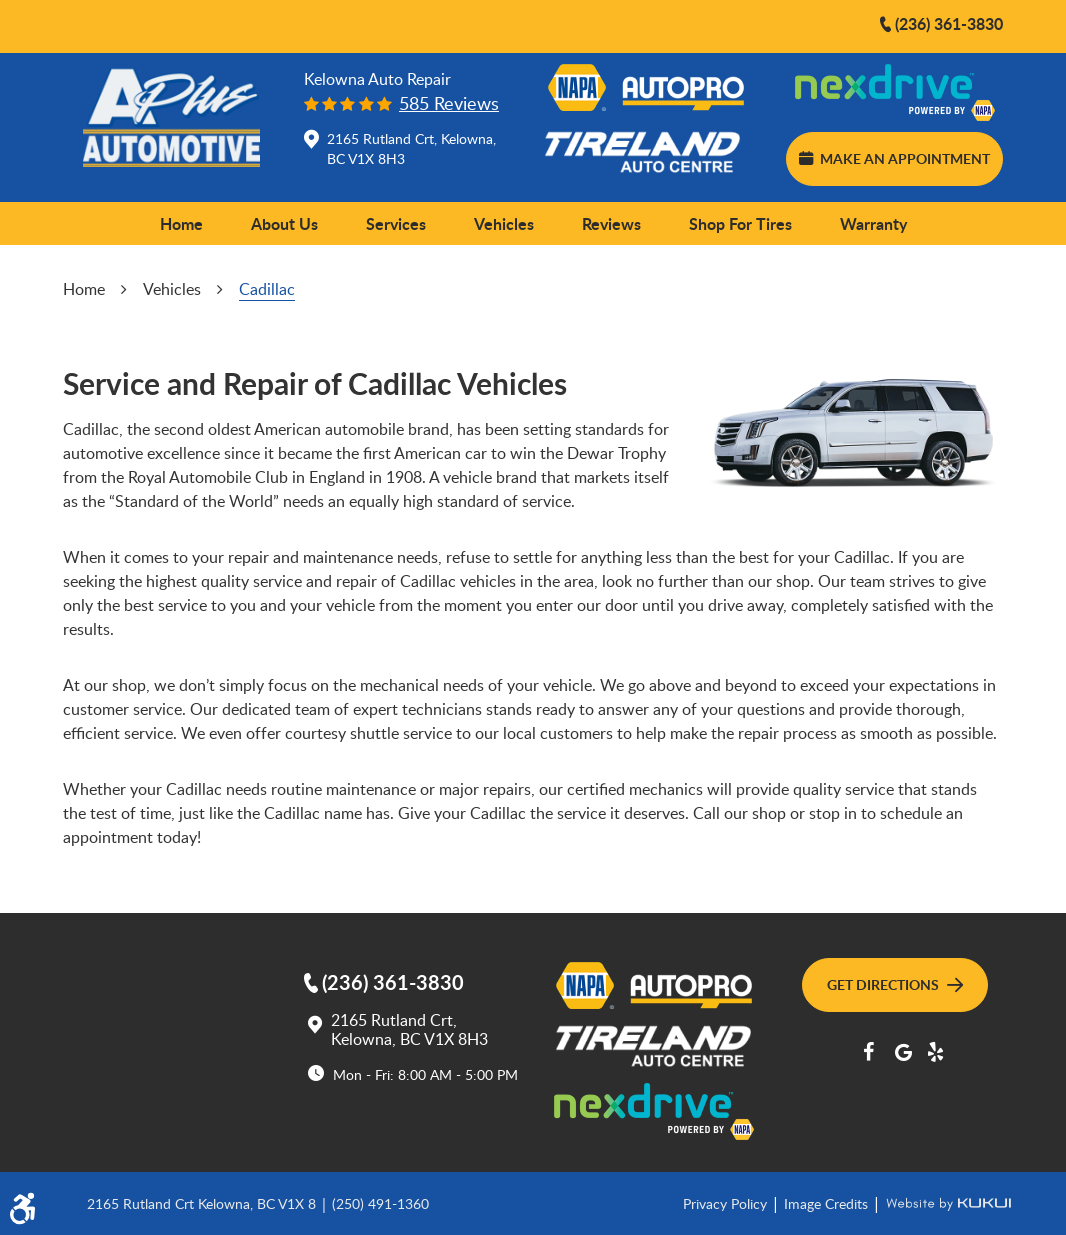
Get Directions (895, 984)
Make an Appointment (894, 158)
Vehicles (504, 223)
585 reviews (449, 103)
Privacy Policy (727, 1203)
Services (396, 223)
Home (181, 223)
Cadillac (267, 289)
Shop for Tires (740, 223)
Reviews (611, 223)
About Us (284, 223)
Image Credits (828, 1203)
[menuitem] (181, 224)
